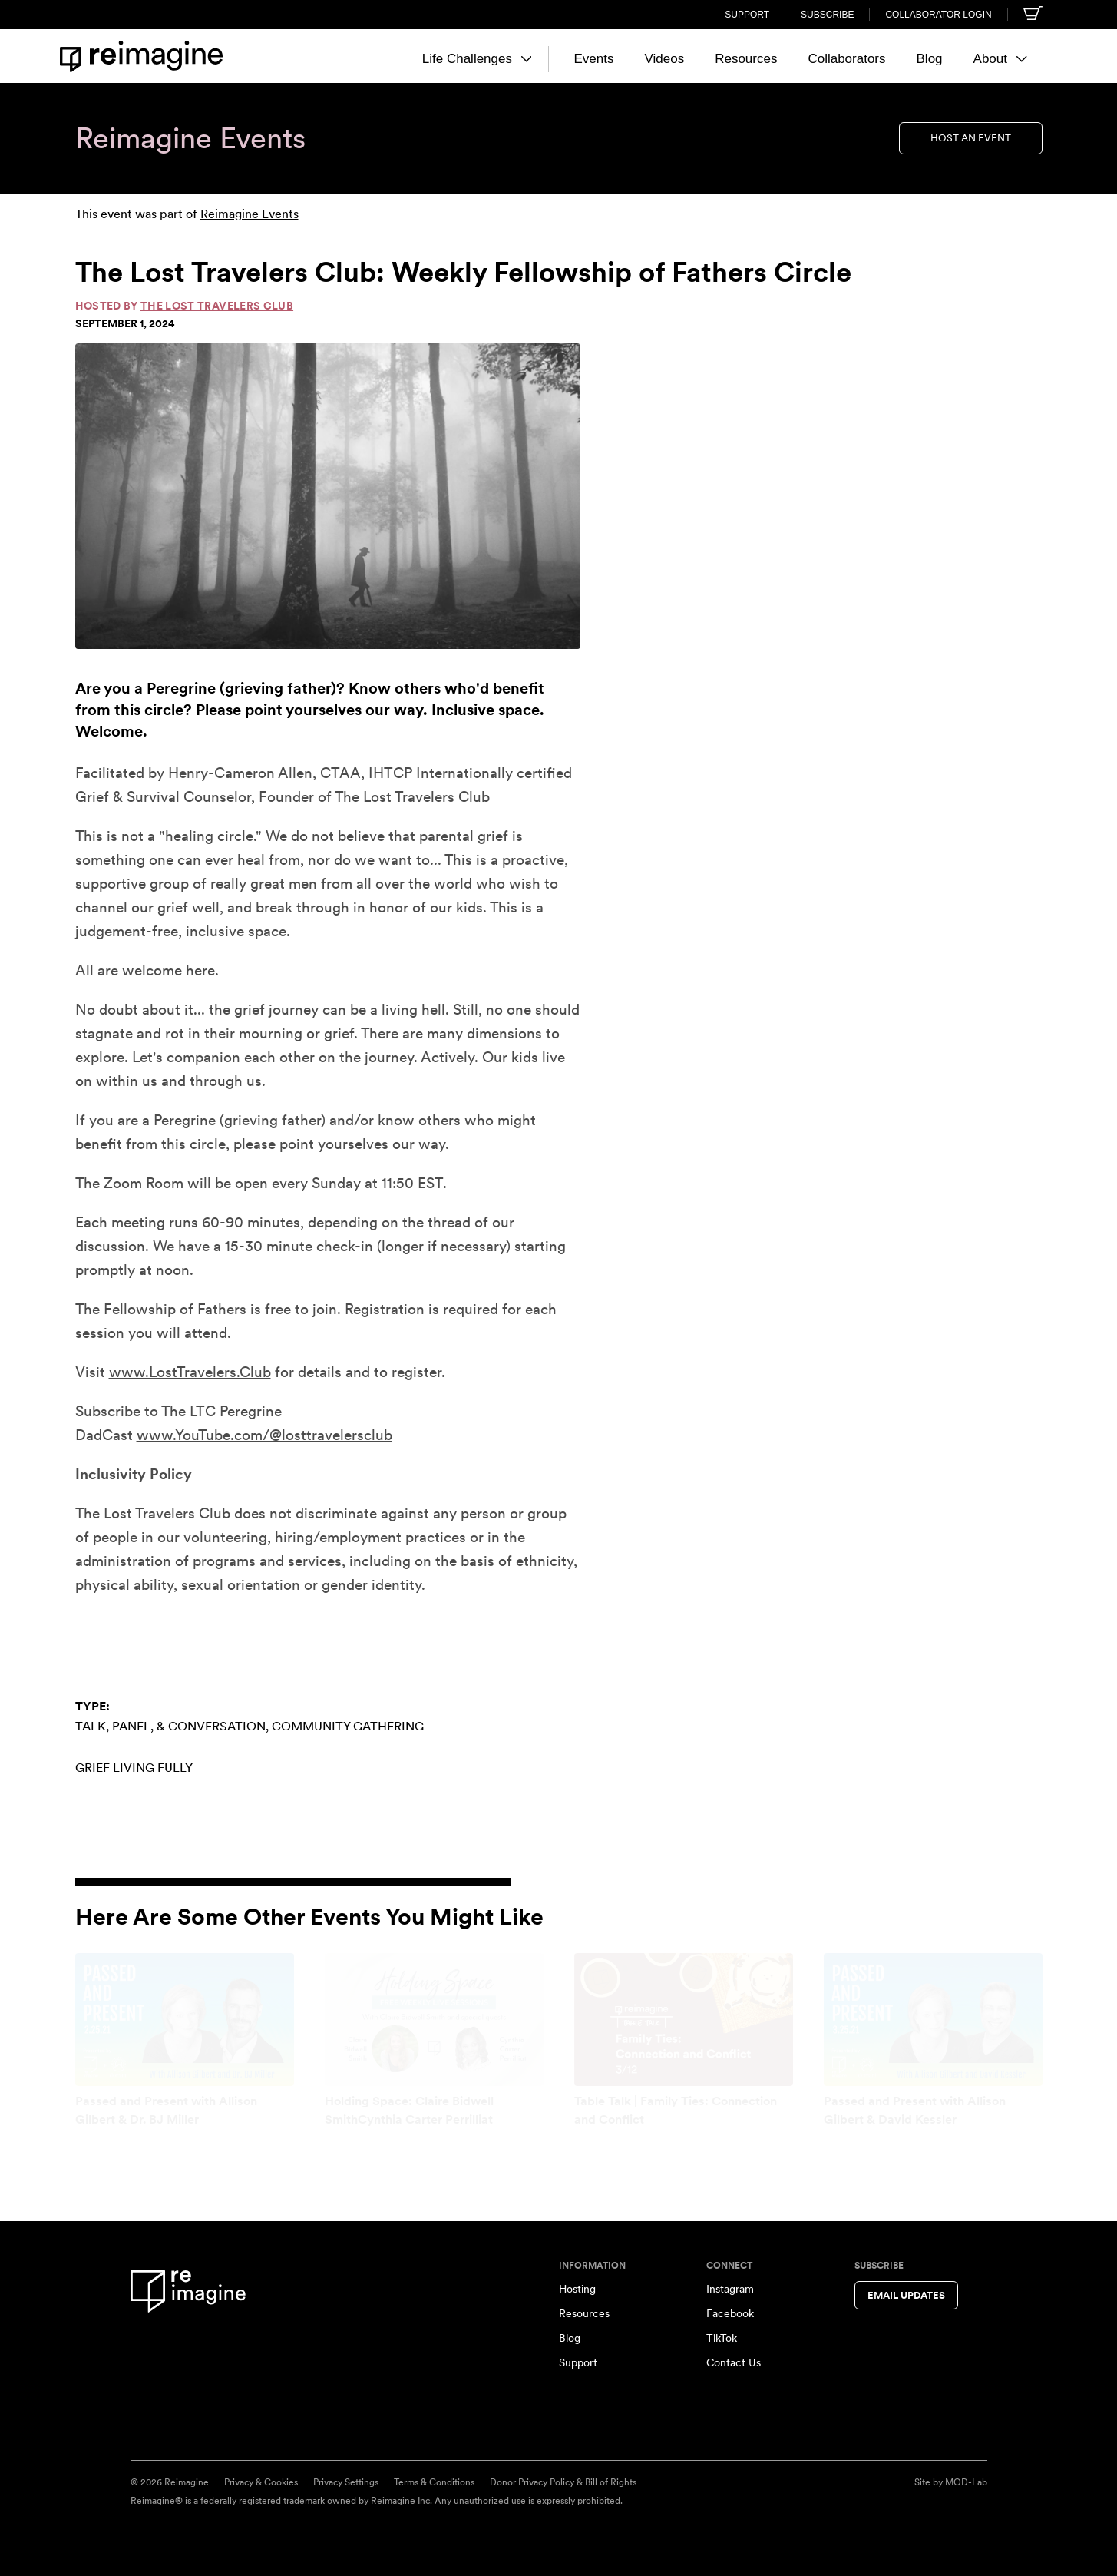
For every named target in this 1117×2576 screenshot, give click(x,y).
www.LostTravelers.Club (190, 1372)
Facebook (730, 2313)
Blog (930, 58)
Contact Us (733, 2362)
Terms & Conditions (434, 2482)
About (1000, 58)
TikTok (721, 2338)
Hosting (577, 2289)
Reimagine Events (249, 214)
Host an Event (970, 138)
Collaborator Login (938, 14)
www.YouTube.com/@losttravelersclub (264, 1435)
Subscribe (827, 14)
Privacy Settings (345, 2482)
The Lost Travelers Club (216, 306)
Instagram (730, 2289)
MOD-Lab (966, 2482)
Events (593, 58)
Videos (664, 58)
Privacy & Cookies (261, 2482)
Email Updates (906, 2295)
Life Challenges (477, 58)
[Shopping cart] (1033, 13)
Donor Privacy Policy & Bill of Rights (563, 2482)
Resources (746, 58)
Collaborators (846, 58)
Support (747, 14)
